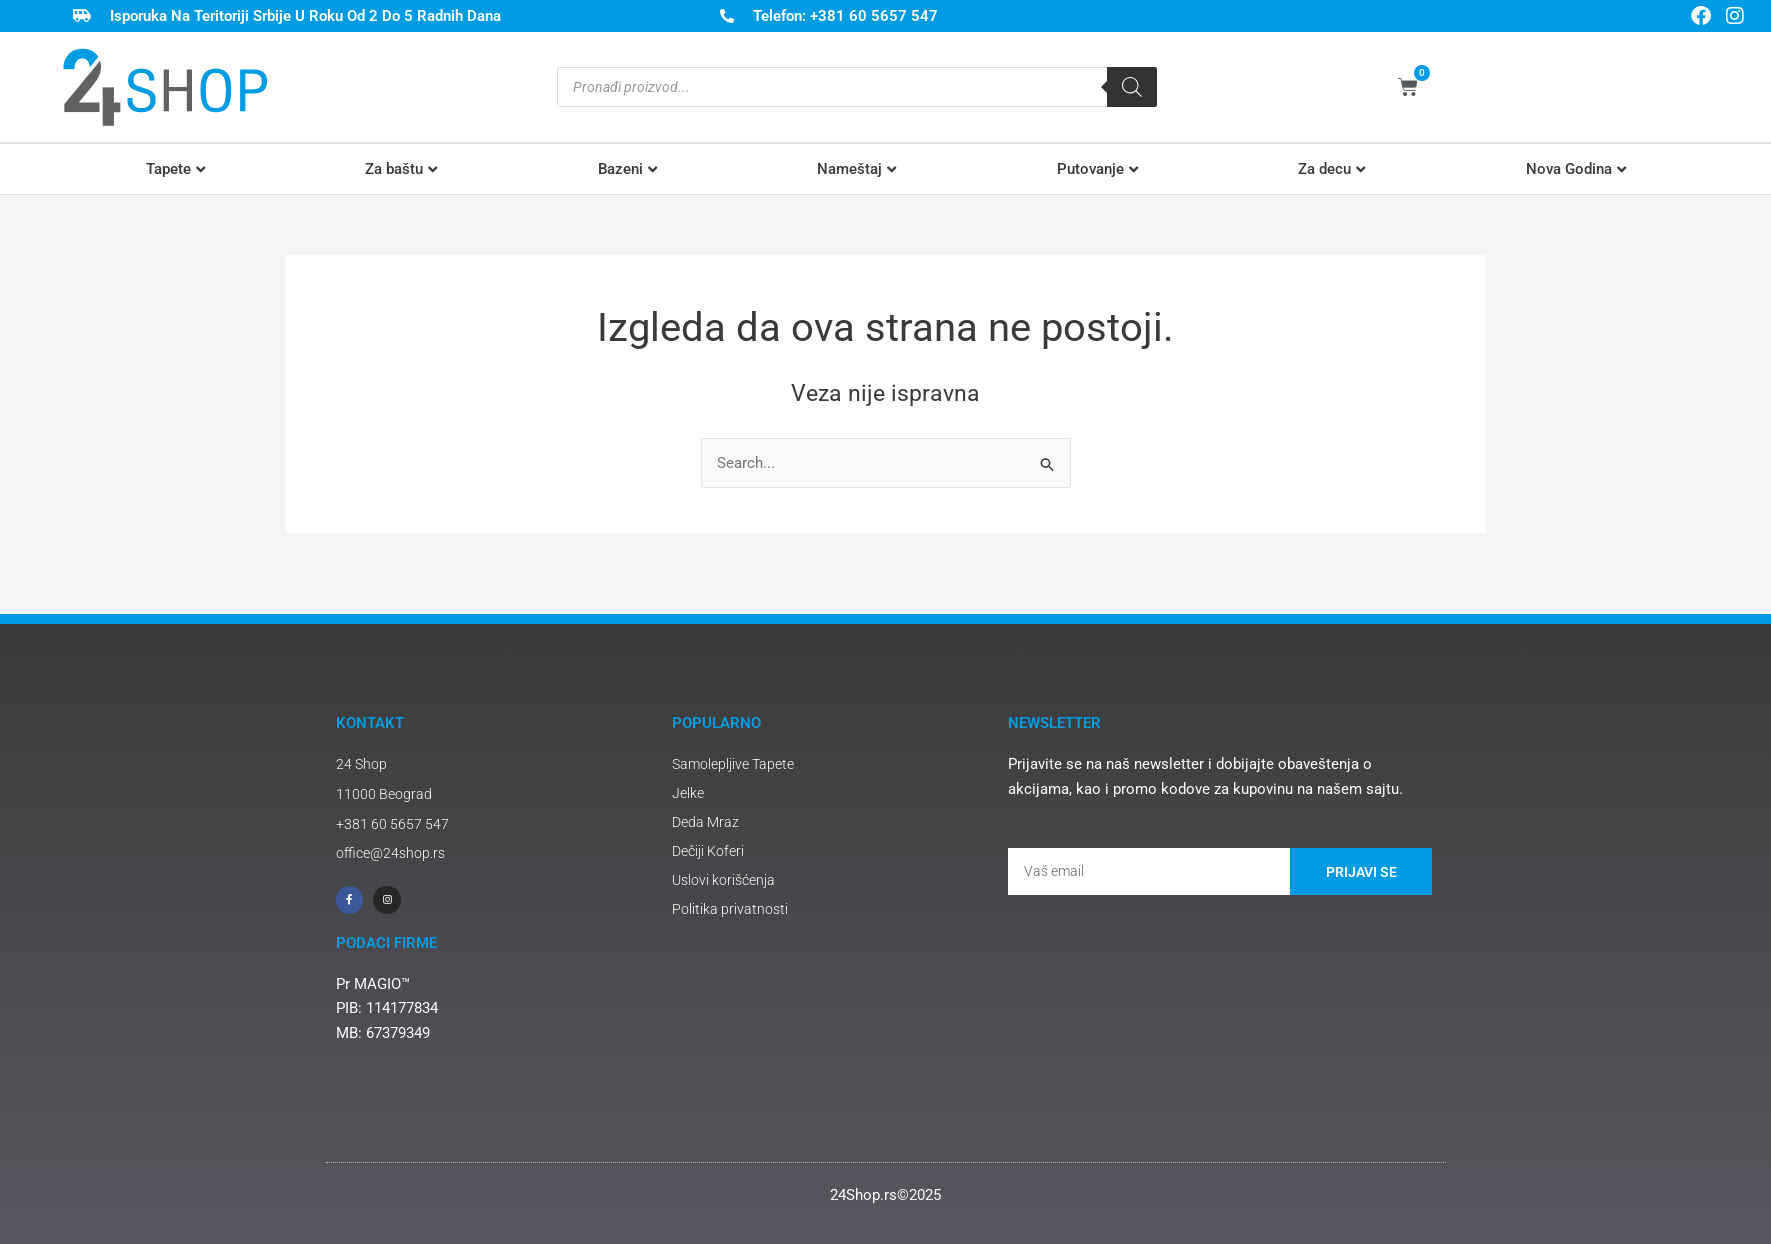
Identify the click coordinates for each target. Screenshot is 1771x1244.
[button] (175, 169)
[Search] (1132, 87)
